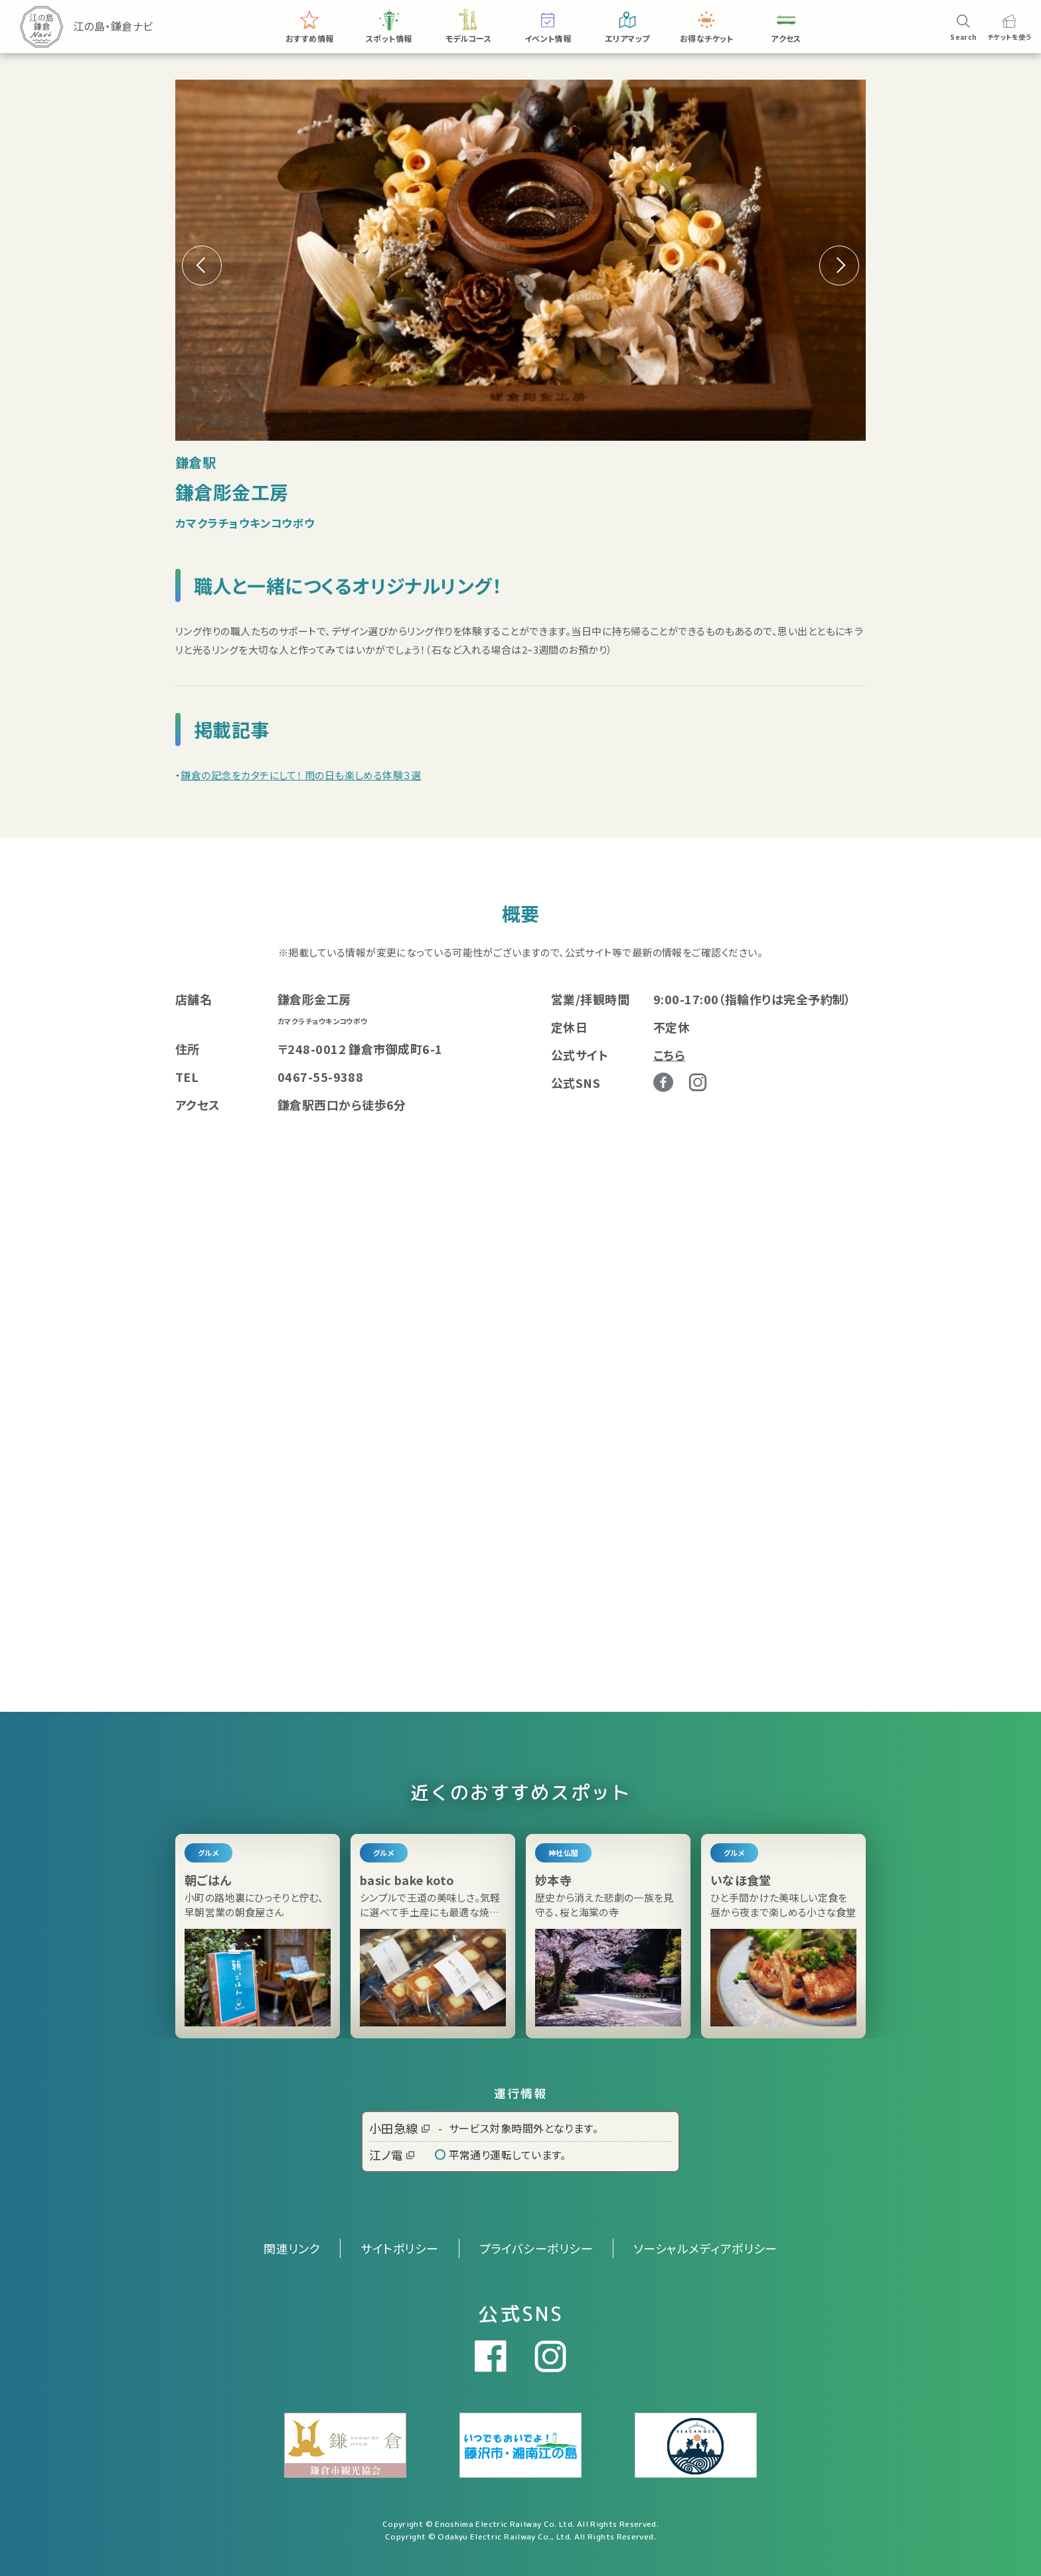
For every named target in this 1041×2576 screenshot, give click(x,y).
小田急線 (399, 2128)
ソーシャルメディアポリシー (705, 2248)
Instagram (697, 1082)
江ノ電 (391, 2154)
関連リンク (292, 2248)
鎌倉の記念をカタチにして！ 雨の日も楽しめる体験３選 (301, 775)
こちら (669, 1054)
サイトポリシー (399, 2248)
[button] (839, 265)
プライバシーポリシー (536, 2248)
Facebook (663, 1083)
